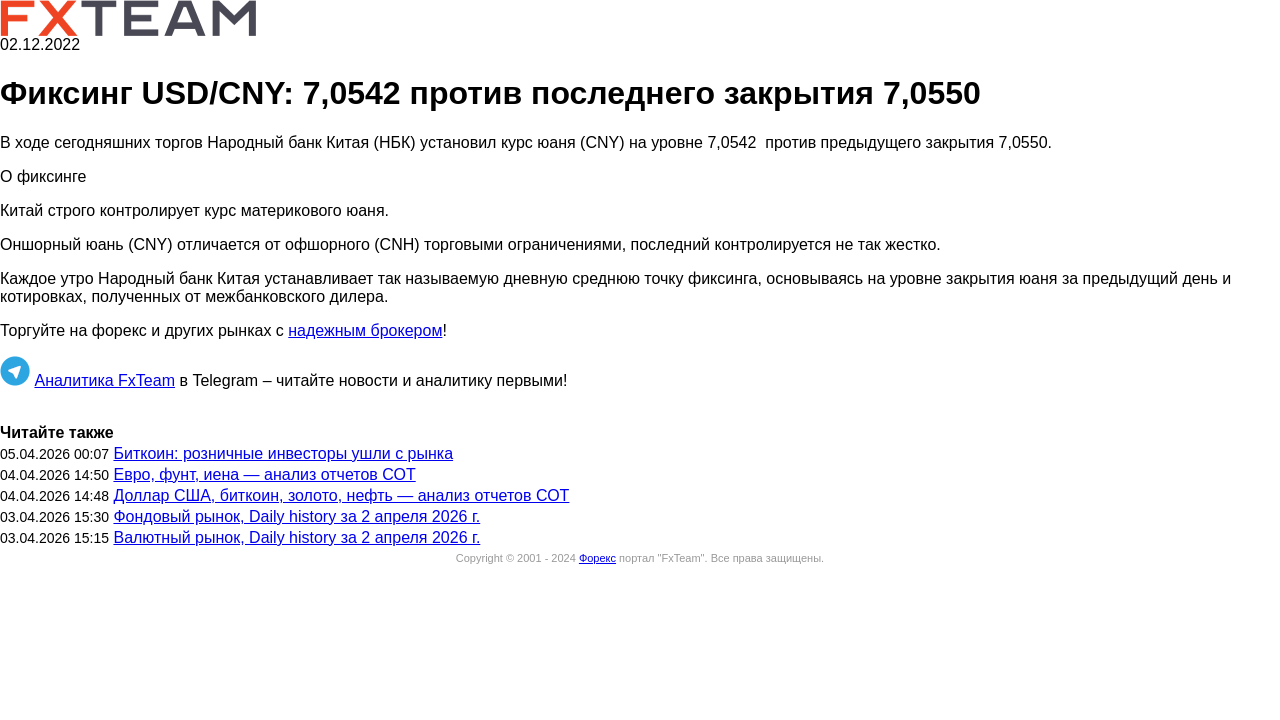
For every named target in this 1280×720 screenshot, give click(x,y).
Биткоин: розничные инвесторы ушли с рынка (283, 453)
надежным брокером (365, 330)
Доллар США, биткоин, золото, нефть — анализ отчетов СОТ (341, 495)
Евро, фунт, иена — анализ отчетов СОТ (264, 474)
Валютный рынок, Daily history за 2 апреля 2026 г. (296, 537)
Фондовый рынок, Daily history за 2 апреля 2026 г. (296, 516)
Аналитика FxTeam (104, 380)
